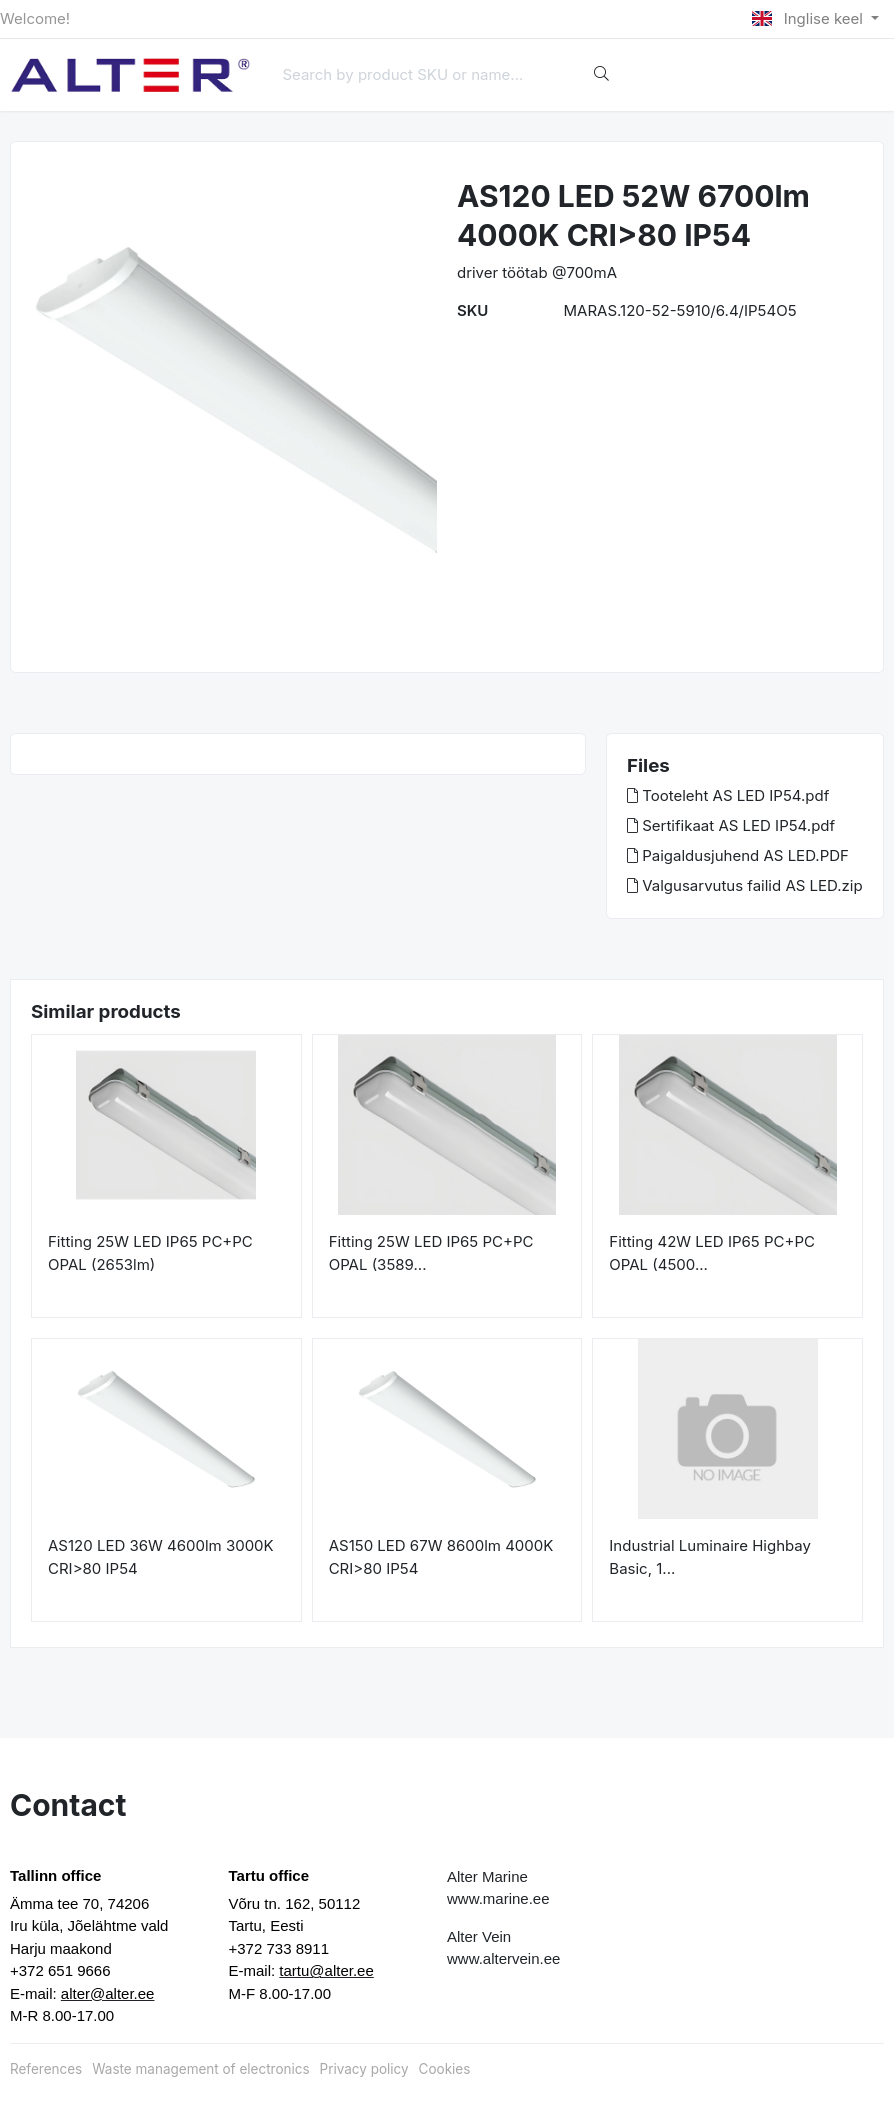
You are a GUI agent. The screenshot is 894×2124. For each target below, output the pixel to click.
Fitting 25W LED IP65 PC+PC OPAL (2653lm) (150, 1253)
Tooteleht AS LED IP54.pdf (728, 795)
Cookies (445, 2069)
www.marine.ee (498, 1898)
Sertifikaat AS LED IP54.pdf (731, 825)
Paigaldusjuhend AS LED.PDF (738, 855)
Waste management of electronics (200, 2069)
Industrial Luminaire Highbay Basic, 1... (710, 1557)
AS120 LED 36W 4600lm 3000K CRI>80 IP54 (161, 1557)
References (46, 2069)
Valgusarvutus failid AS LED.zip (745, 885)
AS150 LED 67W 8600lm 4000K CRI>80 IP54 (441, 1557)
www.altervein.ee (503, 1958)
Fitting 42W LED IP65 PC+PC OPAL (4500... (712, 1253)
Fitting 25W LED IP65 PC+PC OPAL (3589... (431, 1253)
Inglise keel (809, 18)
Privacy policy (364, 2069)
